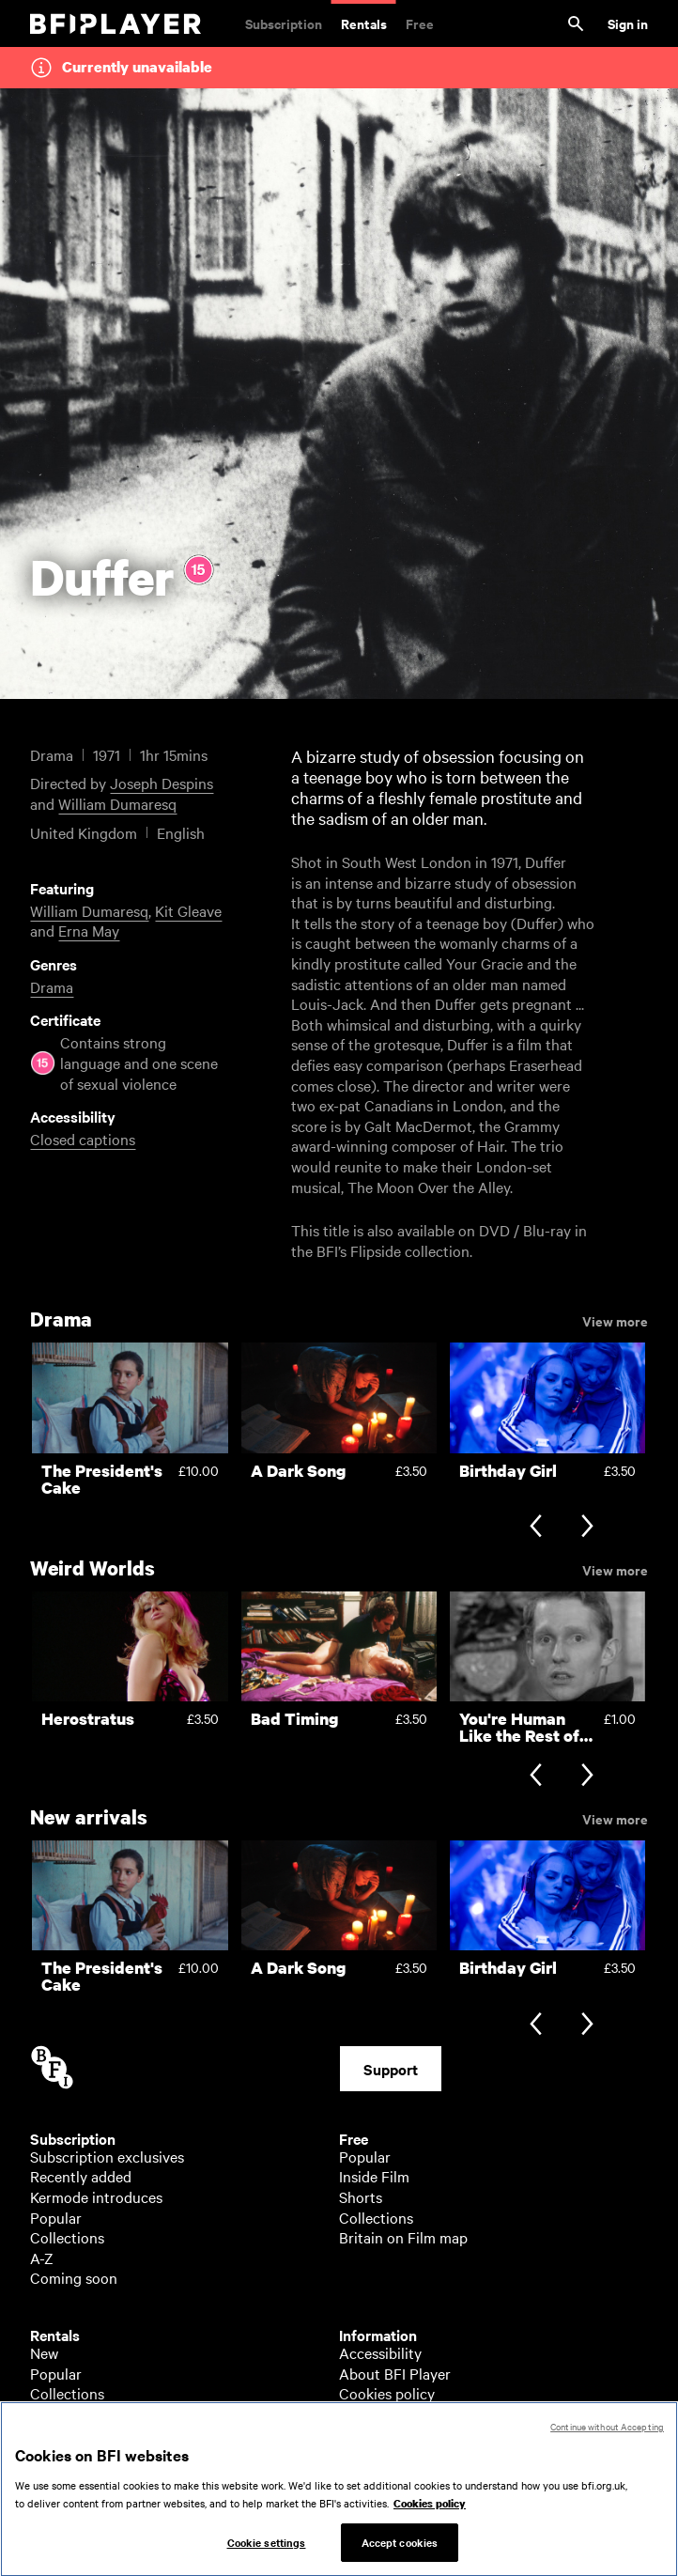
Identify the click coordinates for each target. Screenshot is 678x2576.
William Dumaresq (117, 803)
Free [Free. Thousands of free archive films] (420, 23)
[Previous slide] (535, 1528)
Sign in (628, 23)
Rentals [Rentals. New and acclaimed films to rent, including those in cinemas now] (364, 23)
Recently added (80, 2175)
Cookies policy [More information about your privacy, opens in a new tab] (429, 2524)
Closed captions (82, 1138)
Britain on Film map (403, 2237)
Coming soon (73, 2277)
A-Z (42, 2257)
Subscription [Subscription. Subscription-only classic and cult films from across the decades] (283, 23)
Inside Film (374, 2175)
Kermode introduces (96, 2196)
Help (354, 2413)
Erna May (88, 930)
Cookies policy (387, 2392)
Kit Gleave (188, 910)
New (44, 2352)
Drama (51, 986)
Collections (67, 2237)
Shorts (360, 2196)
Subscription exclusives (107, 2156)
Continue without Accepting (607, 2446)
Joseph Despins (161, 782)
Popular (56, 2217)
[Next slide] (587, 1528)
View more (615, 1320)
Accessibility (380, 2352)
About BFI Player (395, 2373)
